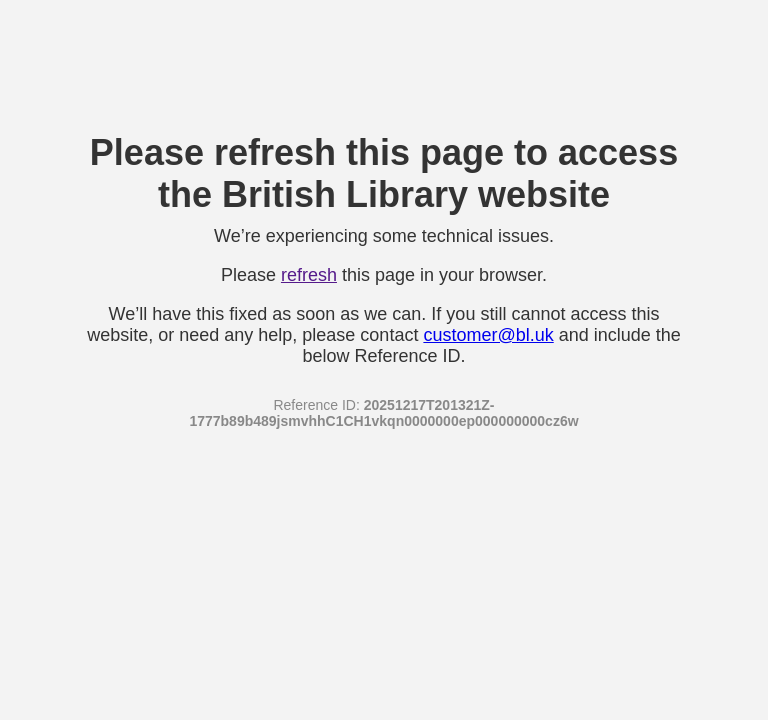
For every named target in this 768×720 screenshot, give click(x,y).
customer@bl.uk (488, 335)
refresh (309, 275)
